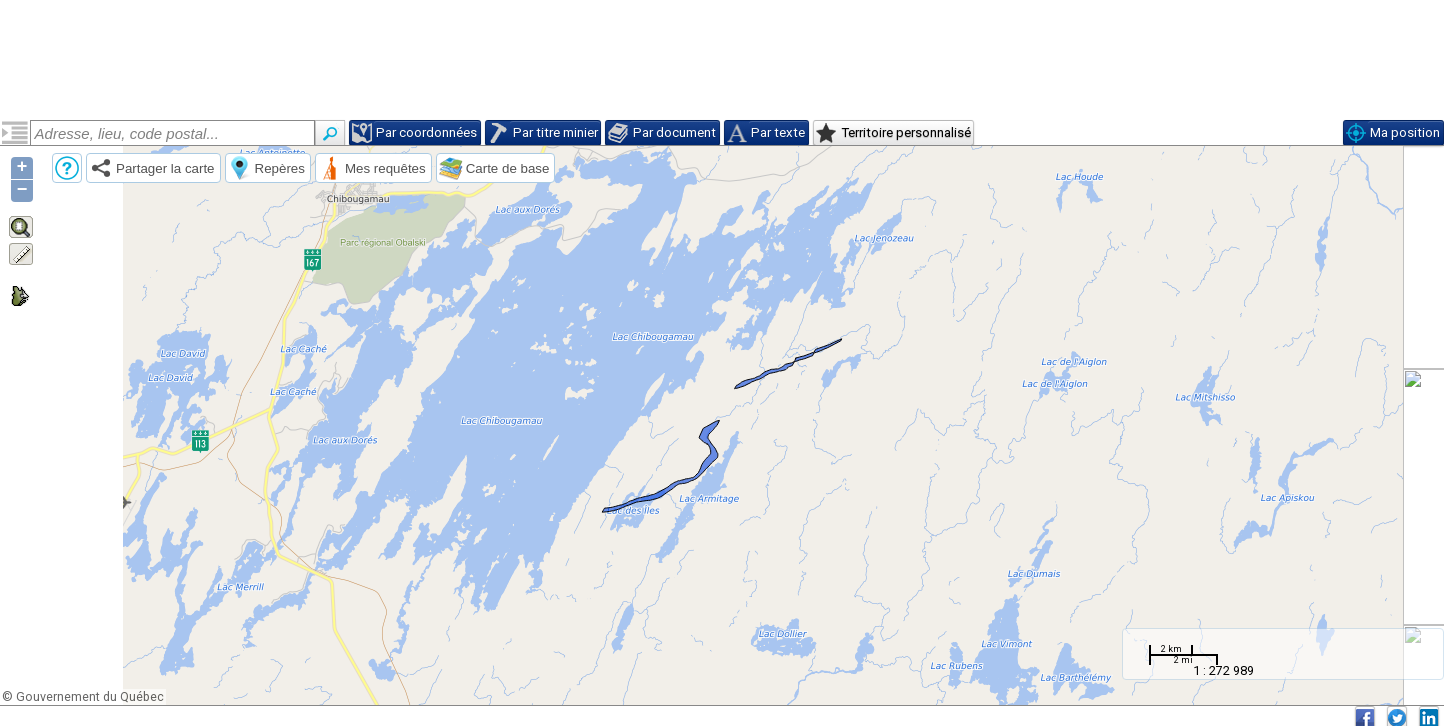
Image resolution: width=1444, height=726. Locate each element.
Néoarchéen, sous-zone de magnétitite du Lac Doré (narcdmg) (150, 207)
